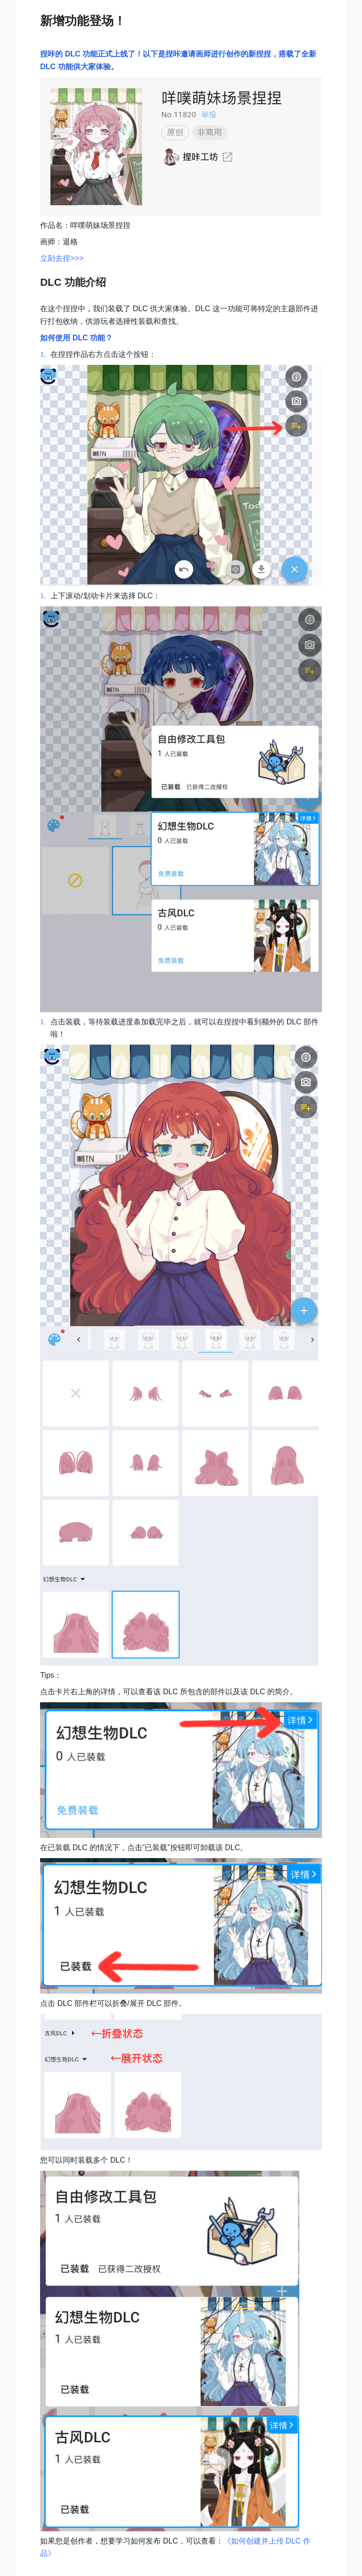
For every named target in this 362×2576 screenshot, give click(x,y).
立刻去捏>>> (61, 258)
